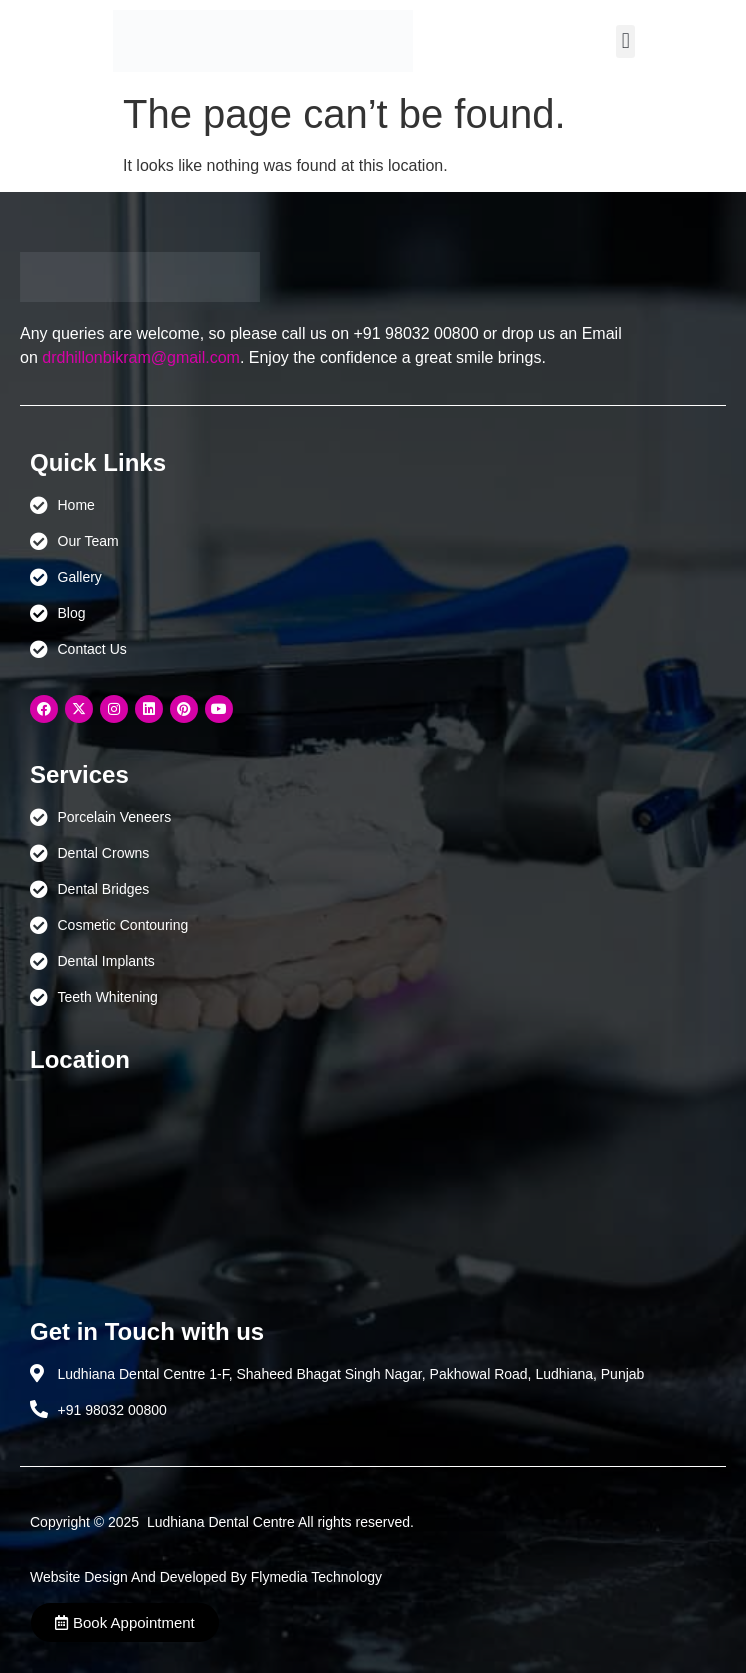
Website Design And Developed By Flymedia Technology (206, 1577)
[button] (625, 41)
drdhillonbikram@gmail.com (141, 357)
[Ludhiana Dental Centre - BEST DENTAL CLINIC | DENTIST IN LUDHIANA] (373, 1186)
